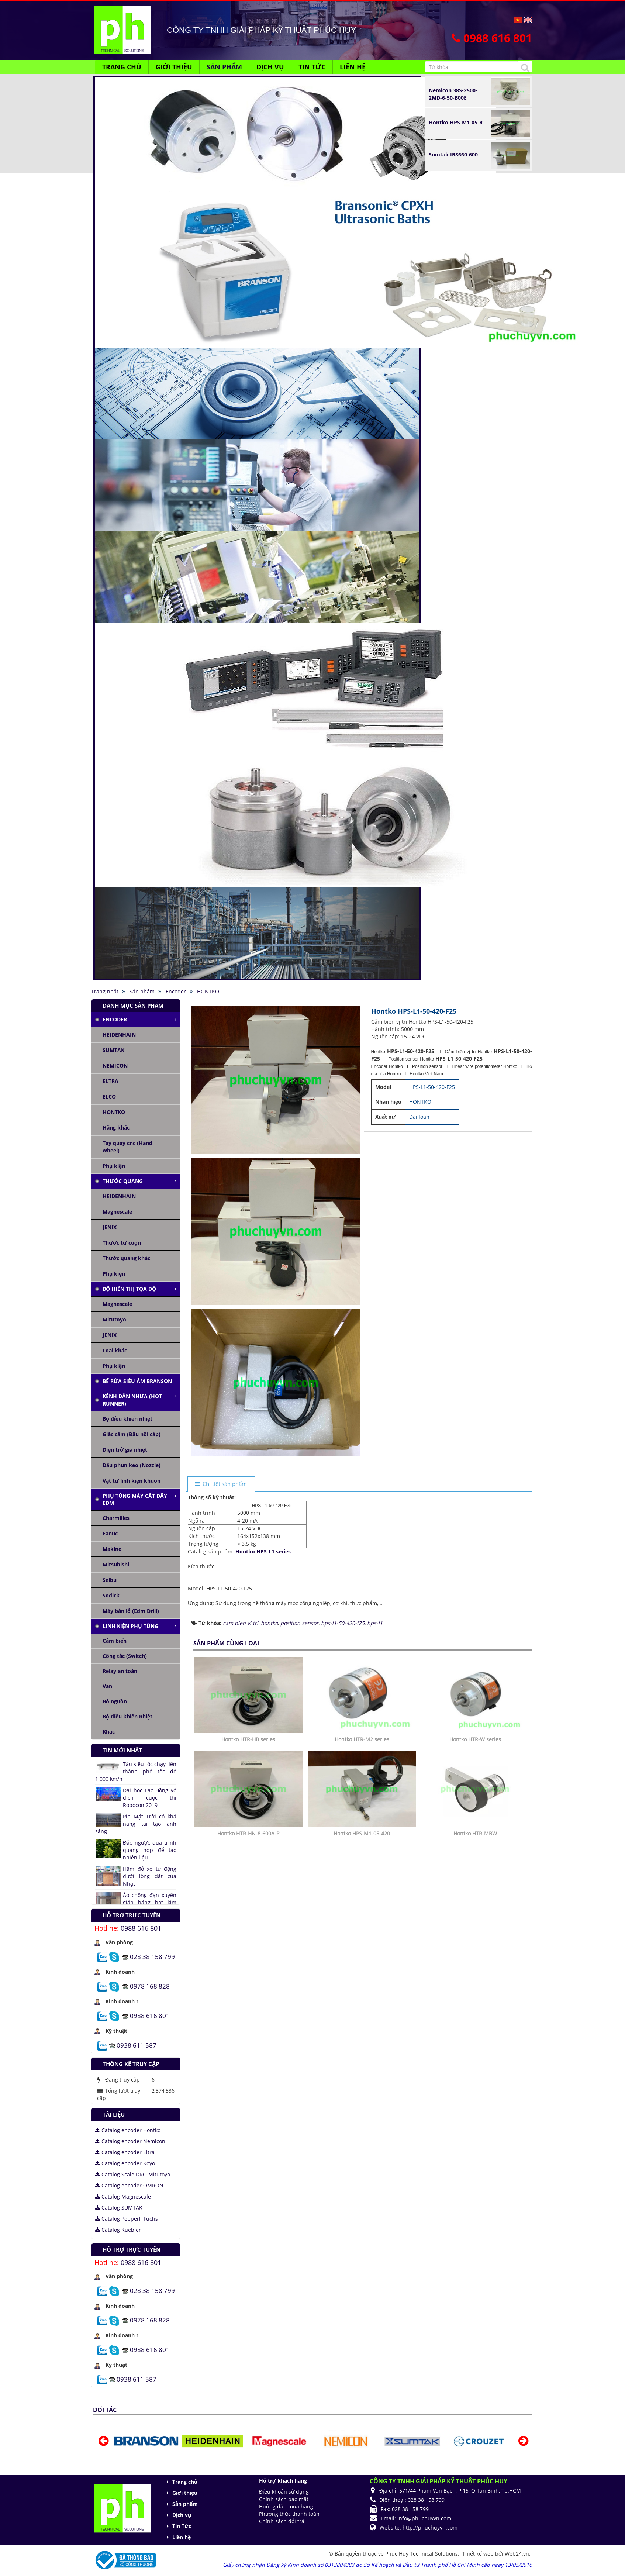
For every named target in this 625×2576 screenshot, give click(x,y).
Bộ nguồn (115, 1701)
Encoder (115, 1019)
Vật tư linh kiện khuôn (131, 1480)
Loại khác (115, 1350)
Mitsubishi (116, 1564)
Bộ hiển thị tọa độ (129, 1288)
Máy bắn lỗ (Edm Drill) (131, 1610)
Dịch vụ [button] (270, 66)
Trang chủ (184, 2481)
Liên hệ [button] (353, 66)
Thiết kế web (478, 2553)
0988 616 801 (141, 1928)
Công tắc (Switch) (125, 1655)
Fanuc (110, 1533)
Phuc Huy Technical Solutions (421, 2553)
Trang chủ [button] (121, 66)
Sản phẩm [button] (224, 66)
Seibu (110, 1579)
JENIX (110, 1227)
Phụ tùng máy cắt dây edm (135, 1499)
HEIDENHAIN (119, 1034)
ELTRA (110, 1080)
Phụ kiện (114, 1165)
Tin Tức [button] (311, 66)
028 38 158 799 (152, 1956)
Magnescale (117, 1211)
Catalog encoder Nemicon (130, 2141)
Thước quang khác (126, 1258)
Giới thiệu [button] (174, 66)
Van (107, 1686)
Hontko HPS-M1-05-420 (362, 1932)
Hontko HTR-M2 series (362, 1838)
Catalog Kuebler (118, 2229)
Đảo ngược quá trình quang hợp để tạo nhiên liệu (149, 1850)
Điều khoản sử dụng (284, 2491)
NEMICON (115, 1065)
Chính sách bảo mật (283, 2499)
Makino (112, 1548)
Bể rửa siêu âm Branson (137, 1380)
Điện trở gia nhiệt (125, 1449)
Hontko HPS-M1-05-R (456, 122)
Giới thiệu (184, 2492)
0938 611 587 (136, 2045)
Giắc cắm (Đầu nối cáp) (131, 1434)
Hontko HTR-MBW (475, 1932)
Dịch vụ (181, 2514)
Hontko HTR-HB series (248, 1838)
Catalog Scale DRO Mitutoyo (132, 2174)
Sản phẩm (185, 2503)
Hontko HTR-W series (475, 1838)
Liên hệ (181, 2537)
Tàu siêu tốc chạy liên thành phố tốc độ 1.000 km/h (135, 1771)
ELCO (109, 1096)
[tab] (221, 1484)
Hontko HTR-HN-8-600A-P (248, 1932)
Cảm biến (115, 1640)
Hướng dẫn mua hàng (286, 2506)
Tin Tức (181, 2526)
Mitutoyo (114, 1319)
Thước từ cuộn (122, 1242)
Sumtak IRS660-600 (453, 154)
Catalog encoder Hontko (127, 2130)
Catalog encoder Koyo (125, 2163)
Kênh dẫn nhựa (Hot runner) (132, 1400)
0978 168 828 (150, 1986)
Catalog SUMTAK (118, 2207)
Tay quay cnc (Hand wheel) (127, 1146)
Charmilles (116, 1517)
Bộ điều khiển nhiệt (127, 1418)
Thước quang (123, 1180)
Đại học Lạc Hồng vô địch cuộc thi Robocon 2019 (149, 1797)
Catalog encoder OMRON (129, 2185)
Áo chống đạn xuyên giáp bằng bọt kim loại (149, 1902)
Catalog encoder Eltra (125, 2152)
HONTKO (114, 1111)
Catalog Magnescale (123, 2196)
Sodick (111, 1595)
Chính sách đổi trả (281, 2521)
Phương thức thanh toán (289, 2513)
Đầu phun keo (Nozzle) (131, 1465)
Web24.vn (517, 2553)
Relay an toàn (120, 1671)
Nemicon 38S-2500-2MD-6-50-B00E (453, 94)
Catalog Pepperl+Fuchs (126, 2218)
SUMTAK (113, 1049)
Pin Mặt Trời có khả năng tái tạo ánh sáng (135, 1824)
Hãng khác (116, 1127)
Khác (109, 1731)
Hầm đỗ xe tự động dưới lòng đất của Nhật (149, 1876)
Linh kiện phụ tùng (130, 1626)
